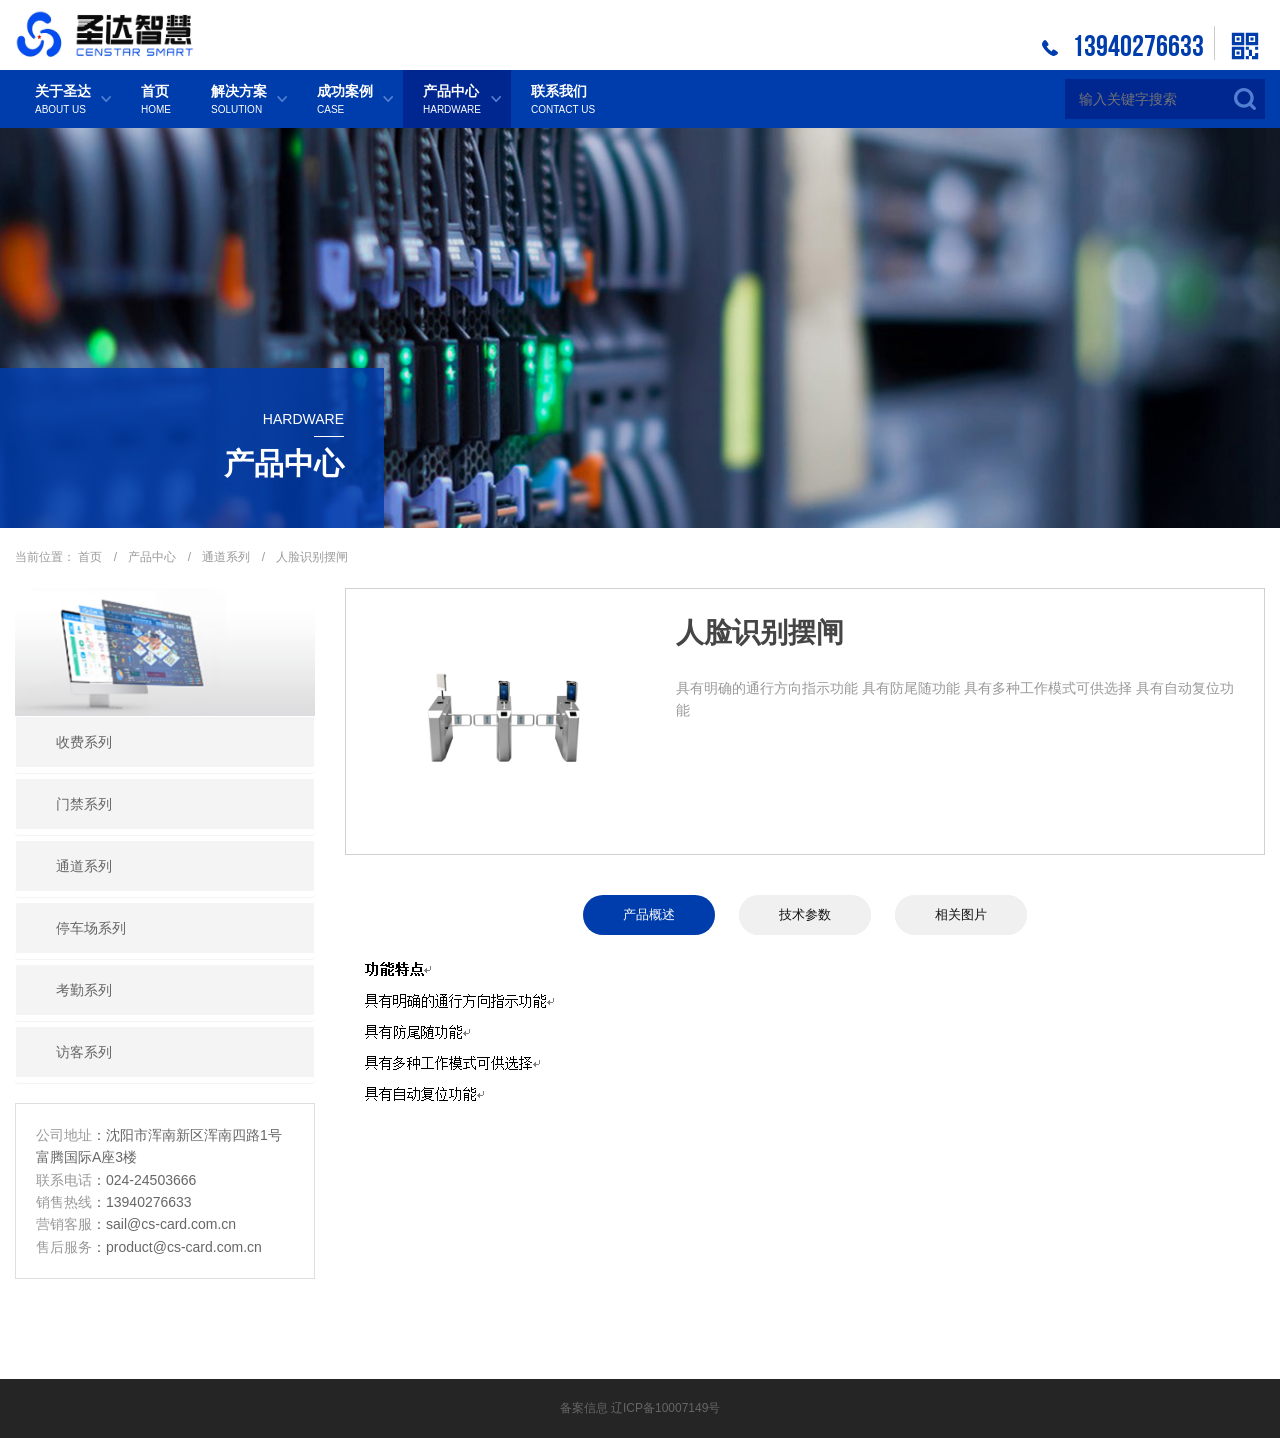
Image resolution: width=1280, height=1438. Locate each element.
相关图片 (965, 915)
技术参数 (805, 915)
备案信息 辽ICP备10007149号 (640, 1408)
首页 (156, 100)
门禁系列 (84, 804)
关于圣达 (63, 100)
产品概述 (645, 915)
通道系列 (227, 557)
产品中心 (452, 100)
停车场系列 (91, 928)
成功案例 (345, 100)
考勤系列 (84, 990)
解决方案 (239, 100)
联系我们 (563, 100)
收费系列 (84, 742)
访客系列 (84, 1052)
